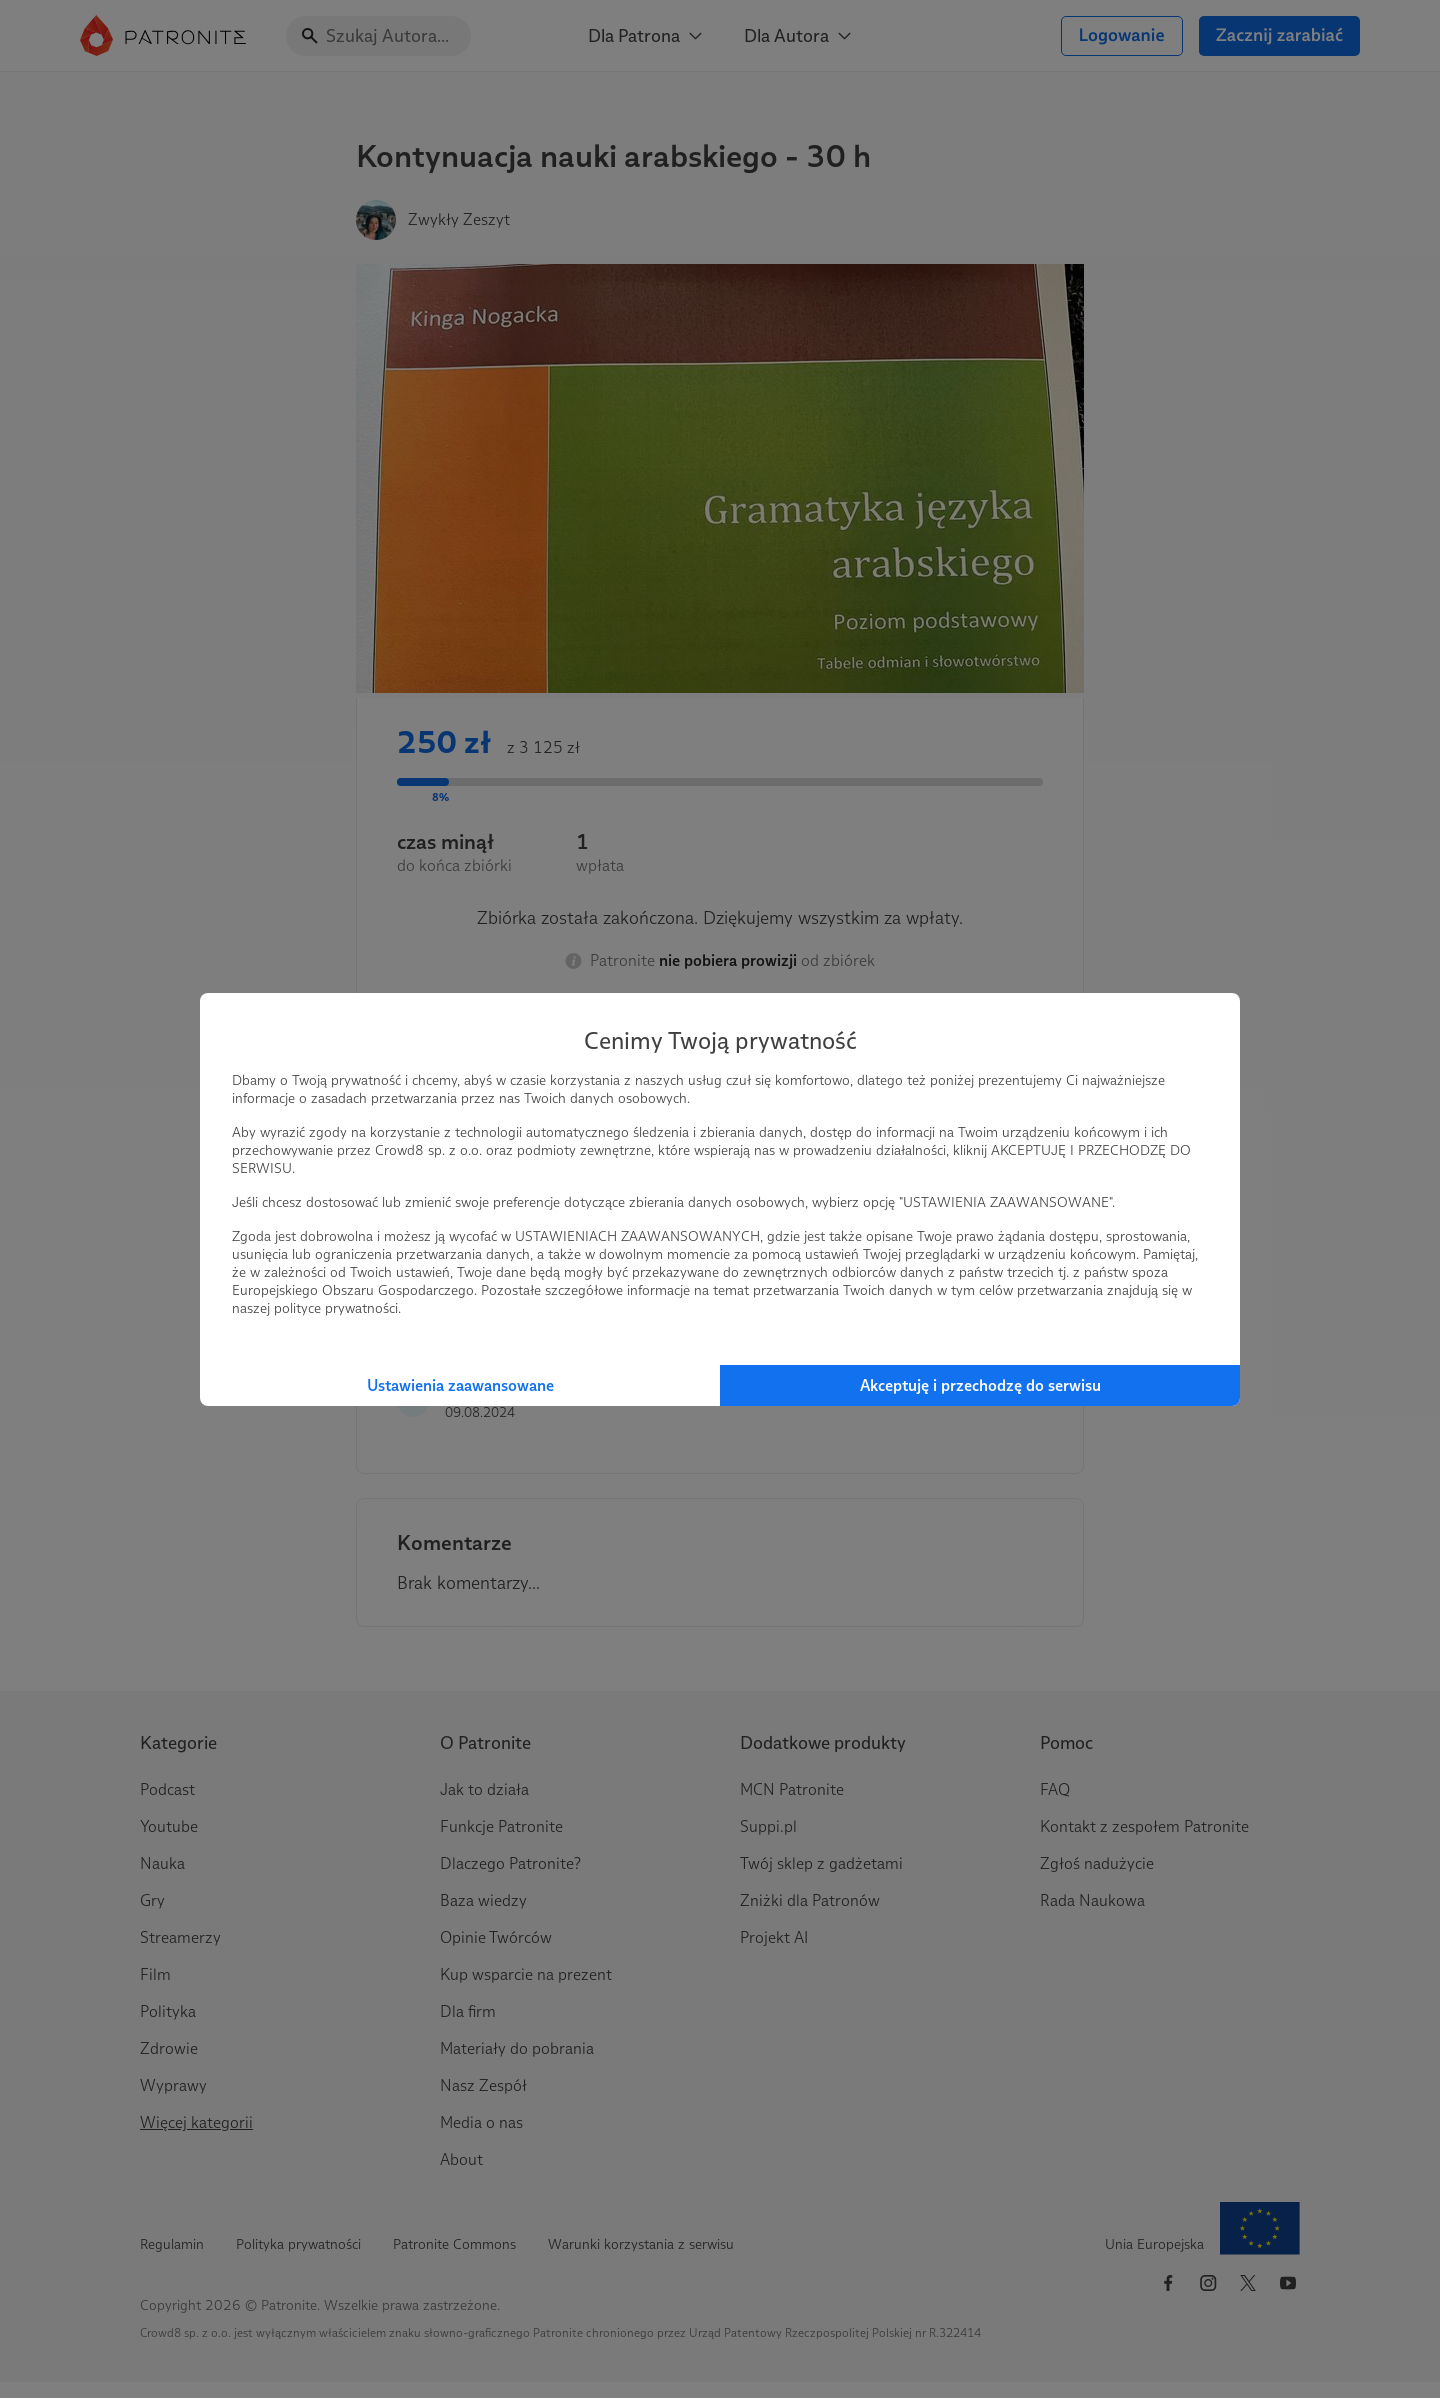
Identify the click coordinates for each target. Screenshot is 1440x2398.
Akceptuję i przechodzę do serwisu (980, 1385)
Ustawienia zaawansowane (460, 1385)
